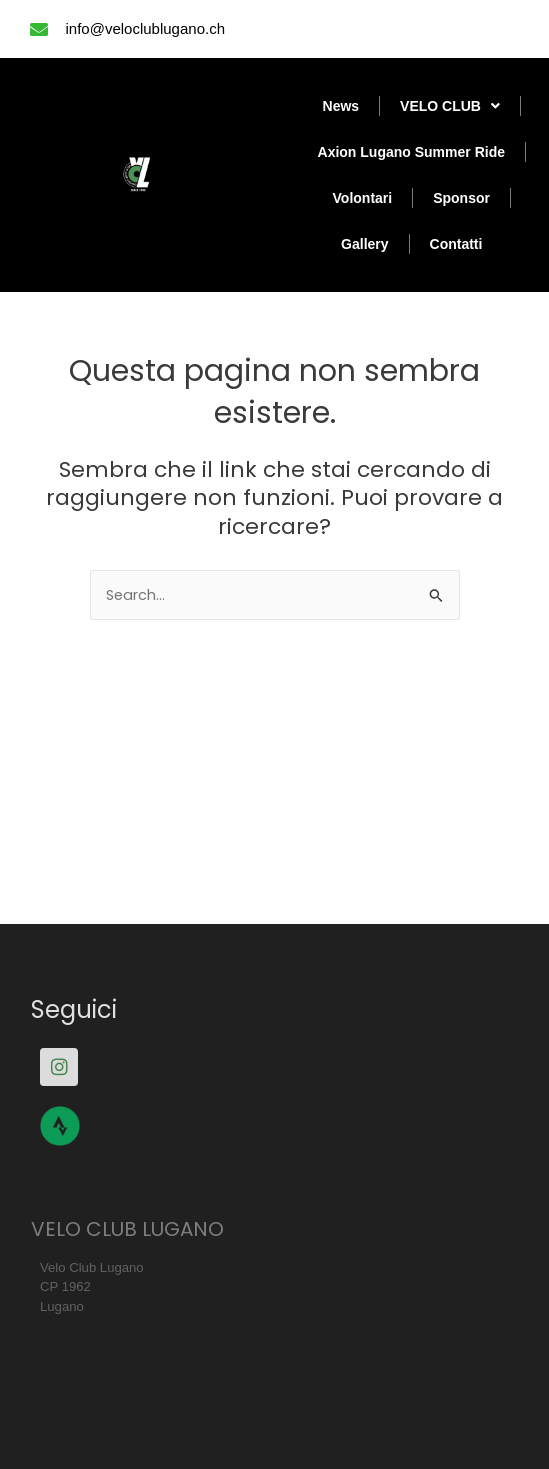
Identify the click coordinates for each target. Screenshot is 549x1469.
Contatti (456, 244)
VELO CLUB (450, 106)
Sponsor (461, 198)
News (341, 106)
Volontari (363, 198)
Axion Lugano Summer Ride (411, 152)
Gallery (364, 244)
